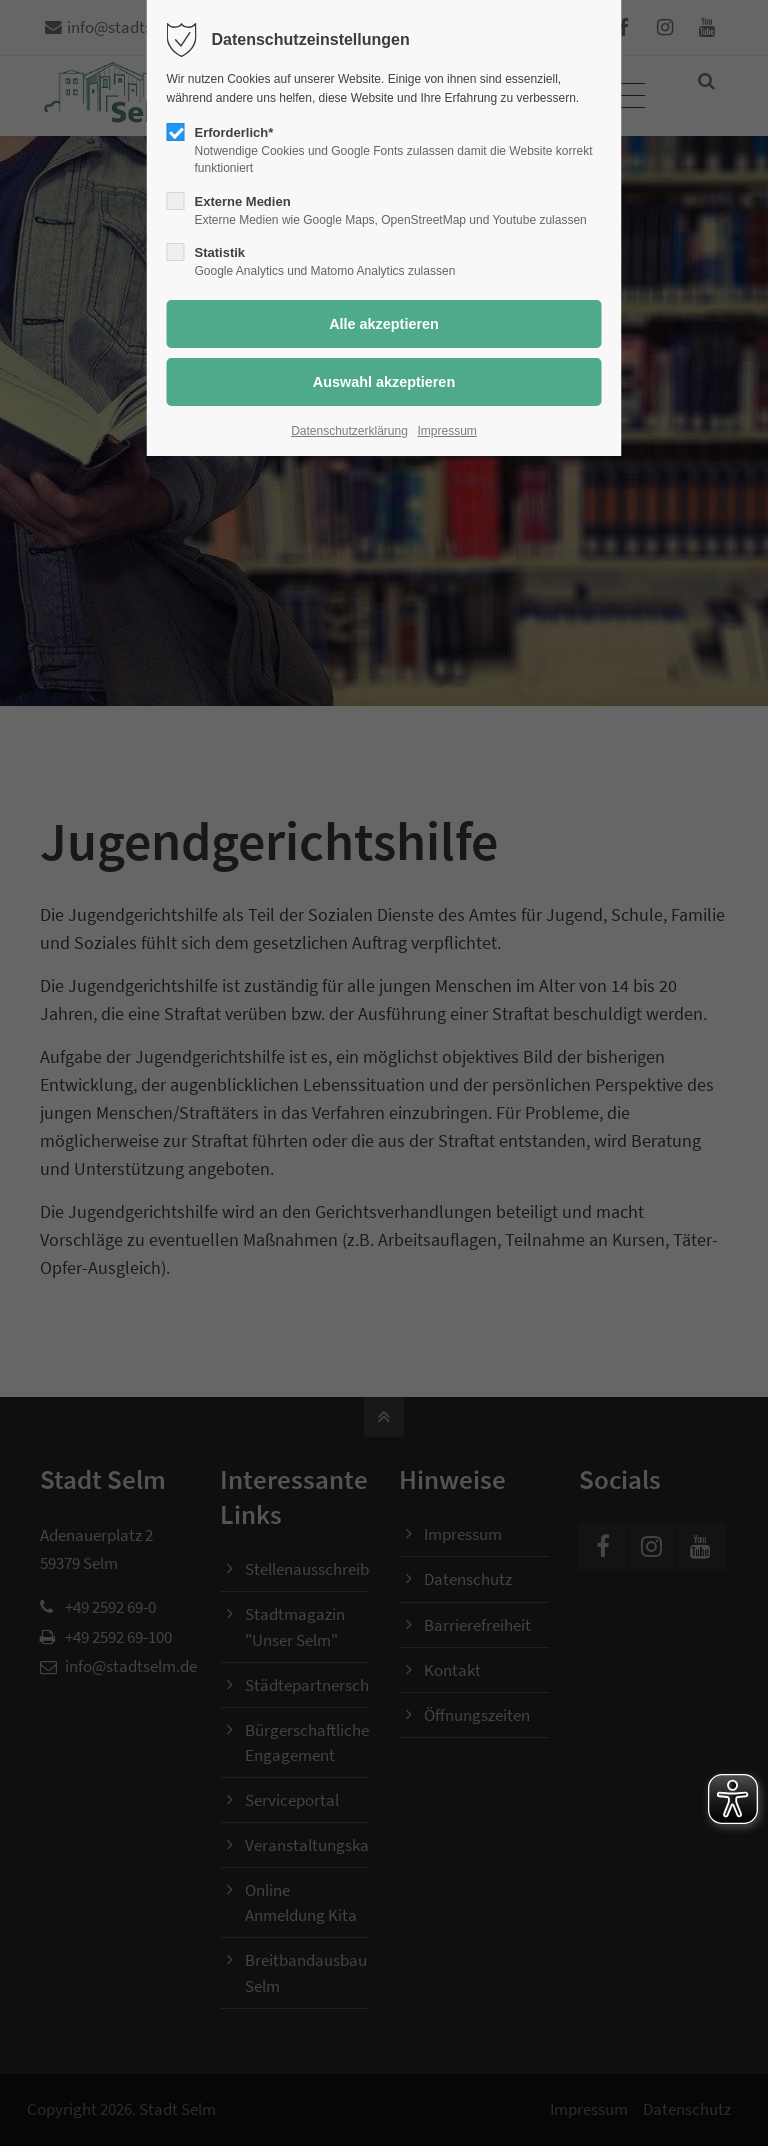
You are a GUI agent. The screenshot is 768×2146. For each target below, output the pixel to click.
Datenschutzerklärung (349, 431)
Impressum (447, 431)
